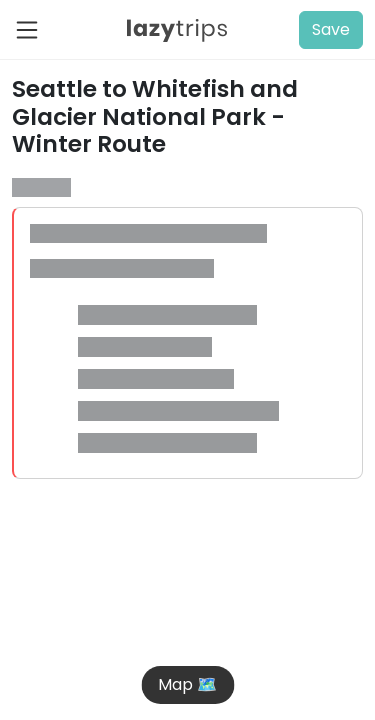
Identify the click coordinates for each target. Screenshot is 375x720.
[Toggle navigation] (33, 30)
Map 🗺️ (187, 684)
